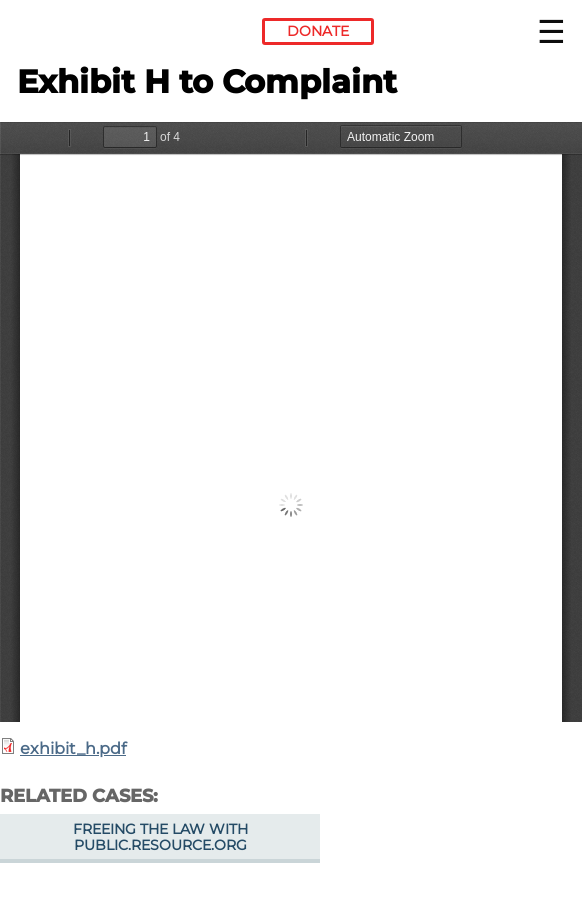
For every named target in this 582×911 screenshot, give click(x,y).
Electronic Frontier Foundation (71, 35)
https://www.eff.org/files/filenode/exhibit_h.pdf (291, 422)
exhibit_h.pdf (73, 748)
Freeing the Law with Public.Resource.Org (160, 837)
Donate (318, 31)
